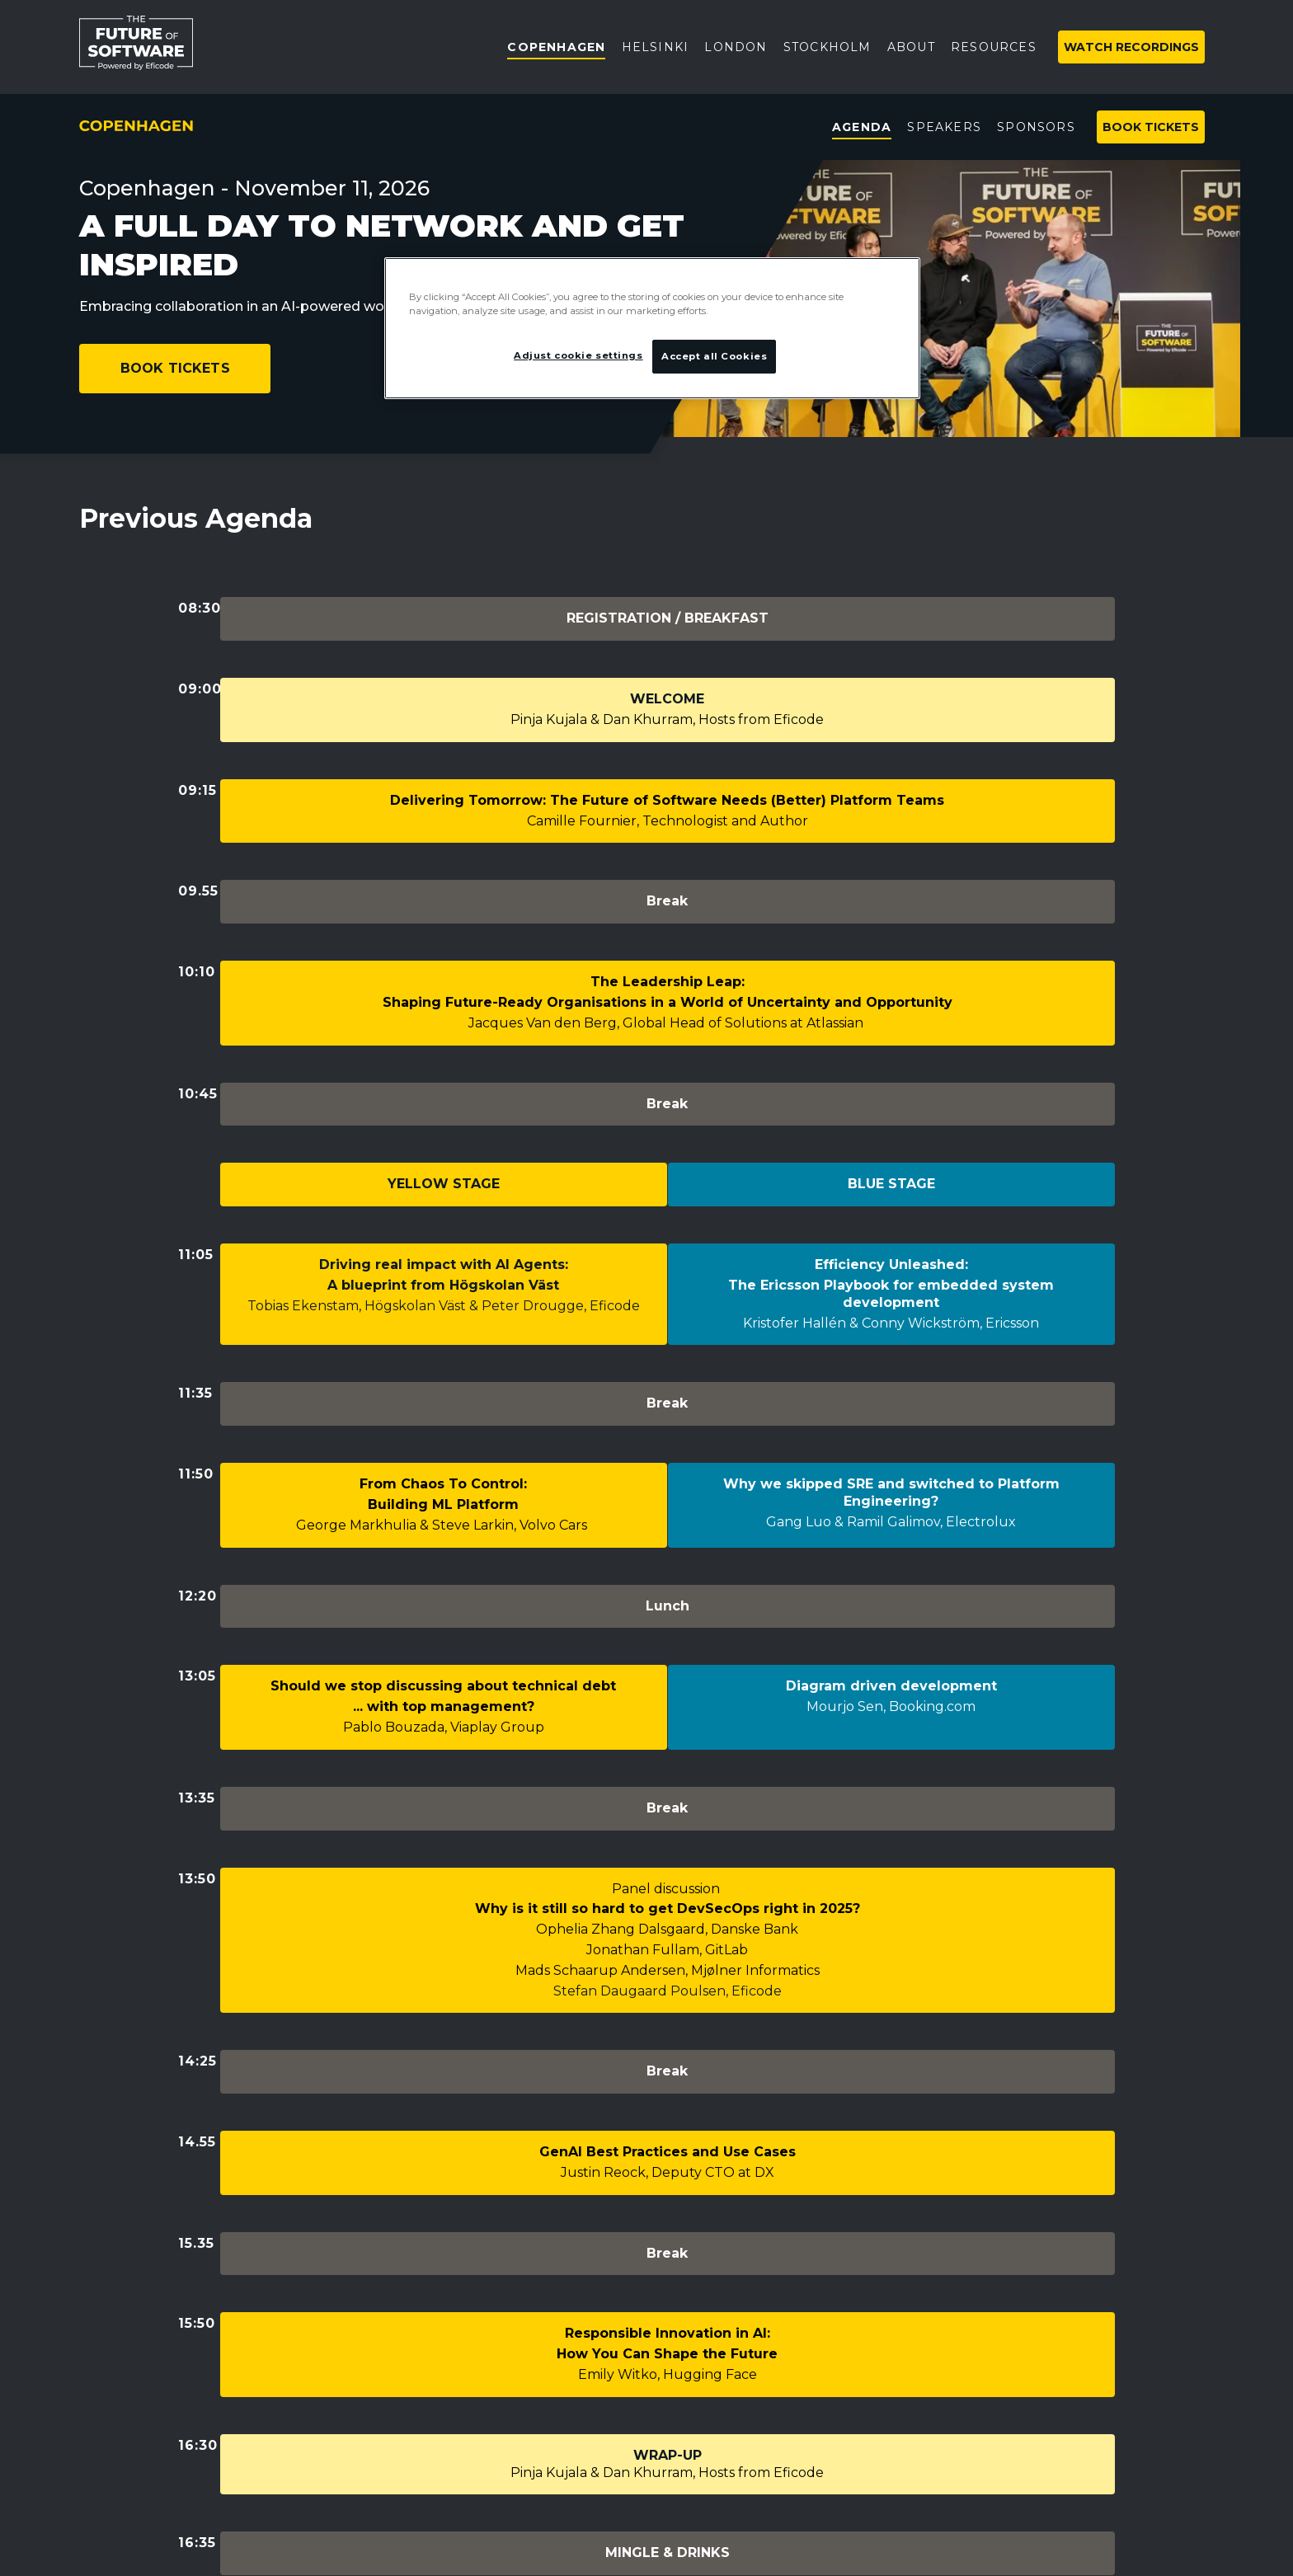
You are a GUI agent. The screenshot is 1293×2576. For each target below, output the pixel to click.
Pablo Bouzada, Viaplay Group (443, 1455)
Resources (500, 2395)
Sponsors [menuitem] (1036, 127)
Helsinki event (512, 2339)
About (487, 2367)
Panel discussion (667, 1567)
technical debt (564, 1414)
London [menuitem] (735, 47)
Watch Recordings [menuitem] (1131, 47)
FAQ (480, 2451)
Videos (487, 2423)
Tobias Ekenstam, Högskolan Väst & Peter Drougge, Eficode (443, 1132)
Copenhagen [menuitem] (556, 47)
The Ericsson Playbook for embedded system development (891, 1120)
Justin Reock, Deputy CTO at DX (667, 1801)
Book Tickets (175, 368)
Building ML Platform (443, 1282)
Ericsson (1012, 1150)
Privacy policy (124, 2313)
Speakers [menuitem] (944, 127)
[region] (652, 328)
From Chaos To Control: (443, 1261)
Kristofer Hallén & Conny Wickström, (864, 1150)
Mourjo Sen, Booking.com (891, 1434)
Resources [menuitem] (994, 47)
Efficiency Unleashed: (891, 1091)
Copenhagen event (530, 2255)
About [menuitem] (911, 47)
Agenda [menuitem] (861, 127)
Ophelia (563, 1607)
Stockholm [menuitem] (827, 47)
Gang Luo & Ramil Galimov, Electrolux (891, 1299)
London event (512, 2311)
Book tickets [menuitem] (1151, 127)
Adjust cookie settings (151, 2351)
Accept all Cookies (714, 356)
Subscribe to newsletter (835, 2304)
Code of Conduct (522, 2479)
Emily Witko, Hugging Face (667, 1954)
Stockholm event (523, 2283)
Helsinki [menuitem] (655, 47)
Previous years (514, 2507)
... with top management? (443, 1434)
